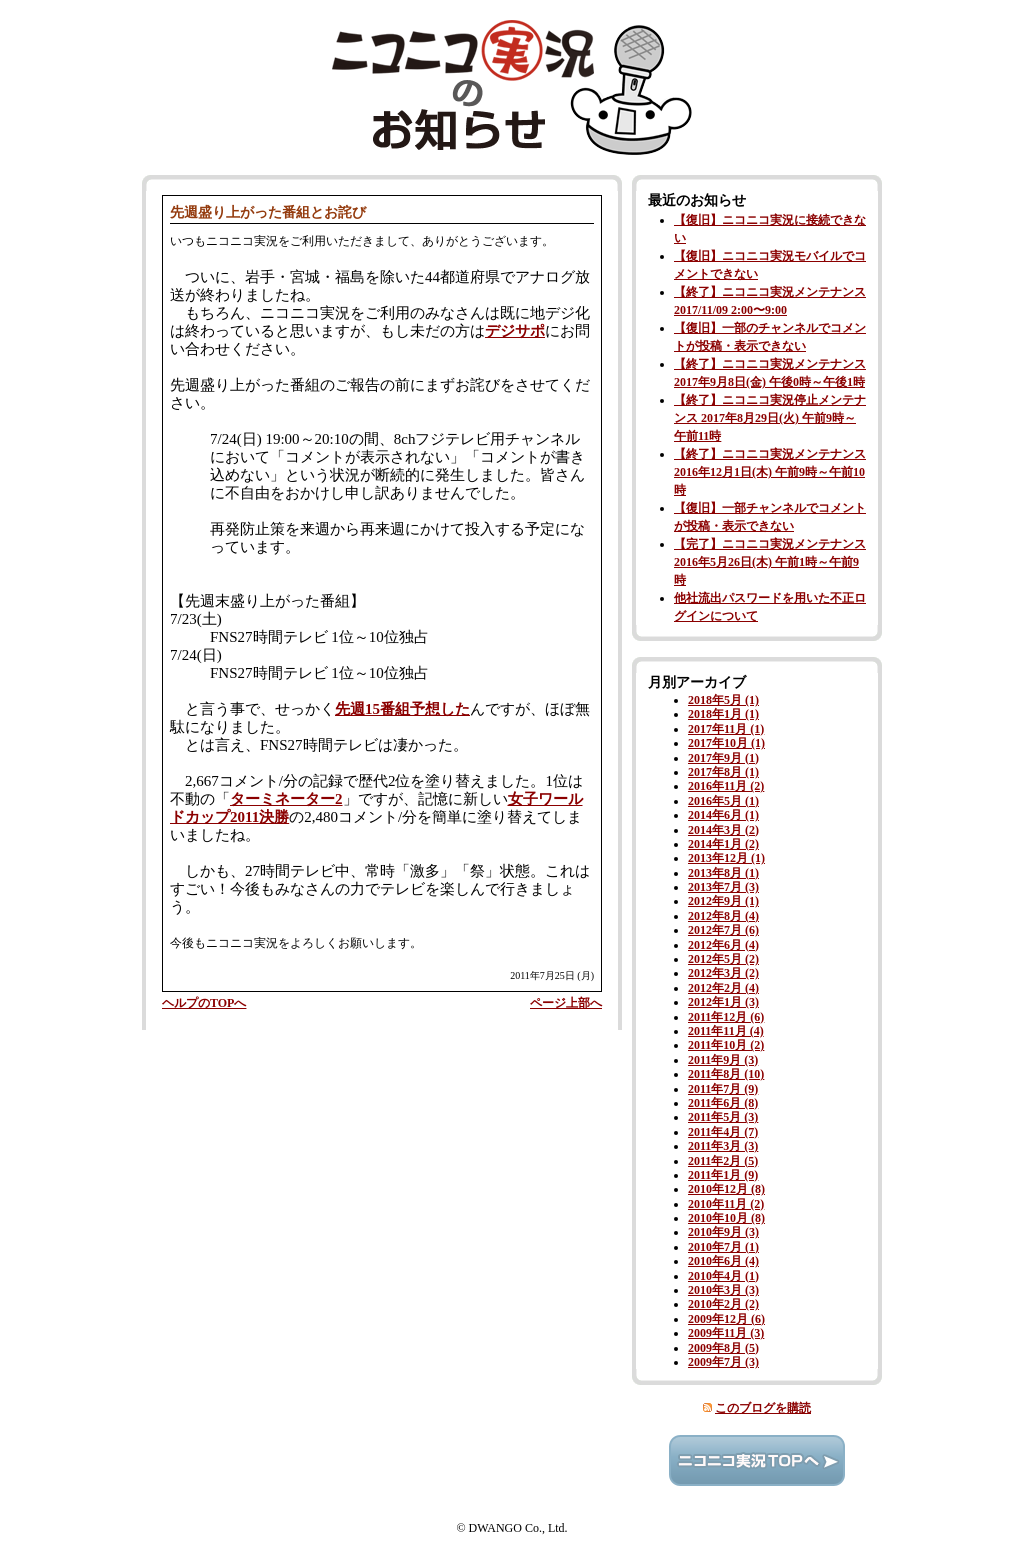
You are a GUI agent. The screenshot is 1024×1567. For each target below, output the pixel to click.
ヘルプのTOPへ (204, 1003)
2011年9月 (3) (723, 1060)
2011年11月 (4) (726, 1031)
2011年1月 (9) (723, 1175)
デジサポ (515, 331)
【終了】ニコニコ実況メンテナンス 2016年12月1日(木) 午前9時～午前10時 (770, 472)
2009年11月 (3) (726, 1333)
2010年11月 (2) (726, 1204)
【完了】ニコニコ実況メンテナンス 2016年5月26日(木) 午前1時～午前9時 (770, 562)
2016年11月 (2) (726, 786)
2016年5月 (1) (723, 801)
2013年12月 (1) (726, 858)
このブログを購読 (763, 1408)
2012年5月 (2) (723, 959)
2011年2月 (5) (723, 1161)
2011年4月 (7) (723, 1132)
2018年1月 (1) (723, 714)
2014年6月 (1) (723, 815)
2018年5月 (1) (723, 700)
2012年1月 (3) (723, 1002)
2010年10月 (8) (726, 1218)
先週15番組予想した (402, 709)
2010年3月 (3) (723, 1290)
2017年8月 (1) (723, 772)
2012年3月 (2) (723, 973)
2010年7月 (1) (723, 1247)
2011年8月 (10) (726, 1074)
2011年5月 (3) (723, 1117)
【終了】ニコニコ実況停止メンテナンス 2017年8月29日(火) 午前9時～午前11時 (770, 418)
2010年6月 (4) (723, 1261)
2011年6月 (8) (723, 1103)
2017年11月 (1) (726, 729)
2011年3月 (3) (723, 1146)
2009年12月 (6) (726, 1319)
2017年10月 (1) (726, 743)
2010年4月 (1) (723, 1276)
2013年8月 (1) (723, 873)
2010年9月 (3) (723, 1232)
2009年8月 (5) (723, 1348)
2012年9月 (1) (723, 901)
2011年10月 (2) (726, 1045)
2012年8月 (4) (723, 916)
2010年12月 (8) (726, 1189)
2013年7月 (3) (723, 887)
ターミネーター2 (286, 799)
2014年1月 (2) (723, 844)
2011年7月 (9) (723, 1089)
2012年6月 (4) (723, 945)
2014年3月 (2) (723, 830)
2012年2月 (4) (723, 988)
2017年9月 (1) (723, 758)
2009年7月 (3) (723, 1362)
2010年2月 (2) (723, 1304)
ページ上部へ (566, 1003)
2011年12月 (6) (726, 1017)
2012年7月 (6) (723, 930)
